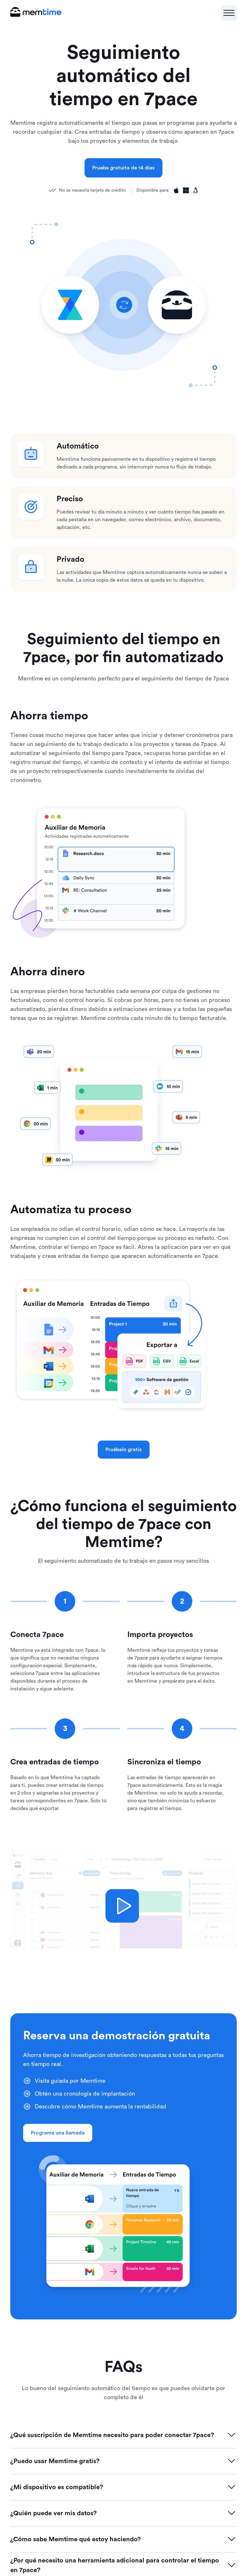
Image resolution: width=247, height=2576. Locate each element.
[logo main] (36, 13)
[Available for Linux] (195, 190)
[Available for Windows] (186, 190)
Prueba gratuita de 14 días (123, 167)
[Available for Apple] (176, 190)
